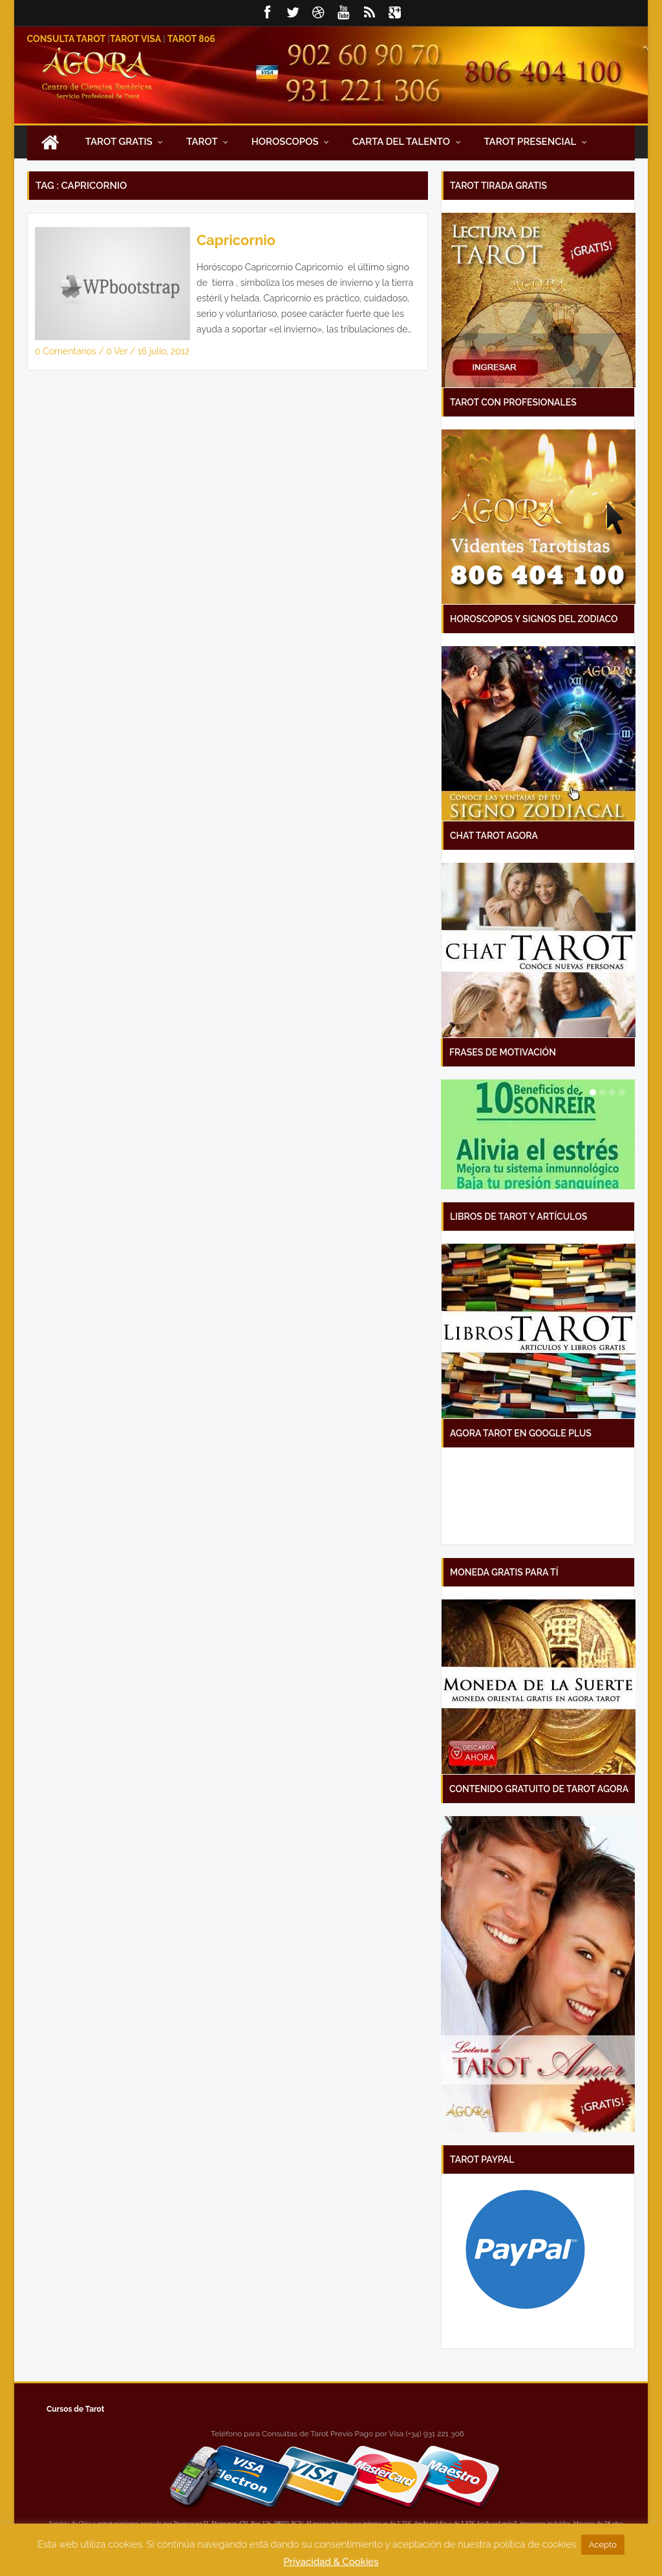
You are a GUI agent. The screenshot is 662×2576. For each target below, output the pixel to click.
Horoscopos (290, 141)
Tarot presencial (535, 141)
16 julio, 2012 (163, 351)
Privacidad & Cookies (330, 2562)
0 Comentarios (66, 351)
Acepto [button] (603, 2544)
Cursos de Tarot (75, 2409)
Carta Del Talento (406, 141)
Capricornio (236, 240)
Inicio (49, 141)
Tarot (207, 141)
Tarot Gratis (124, 141)
